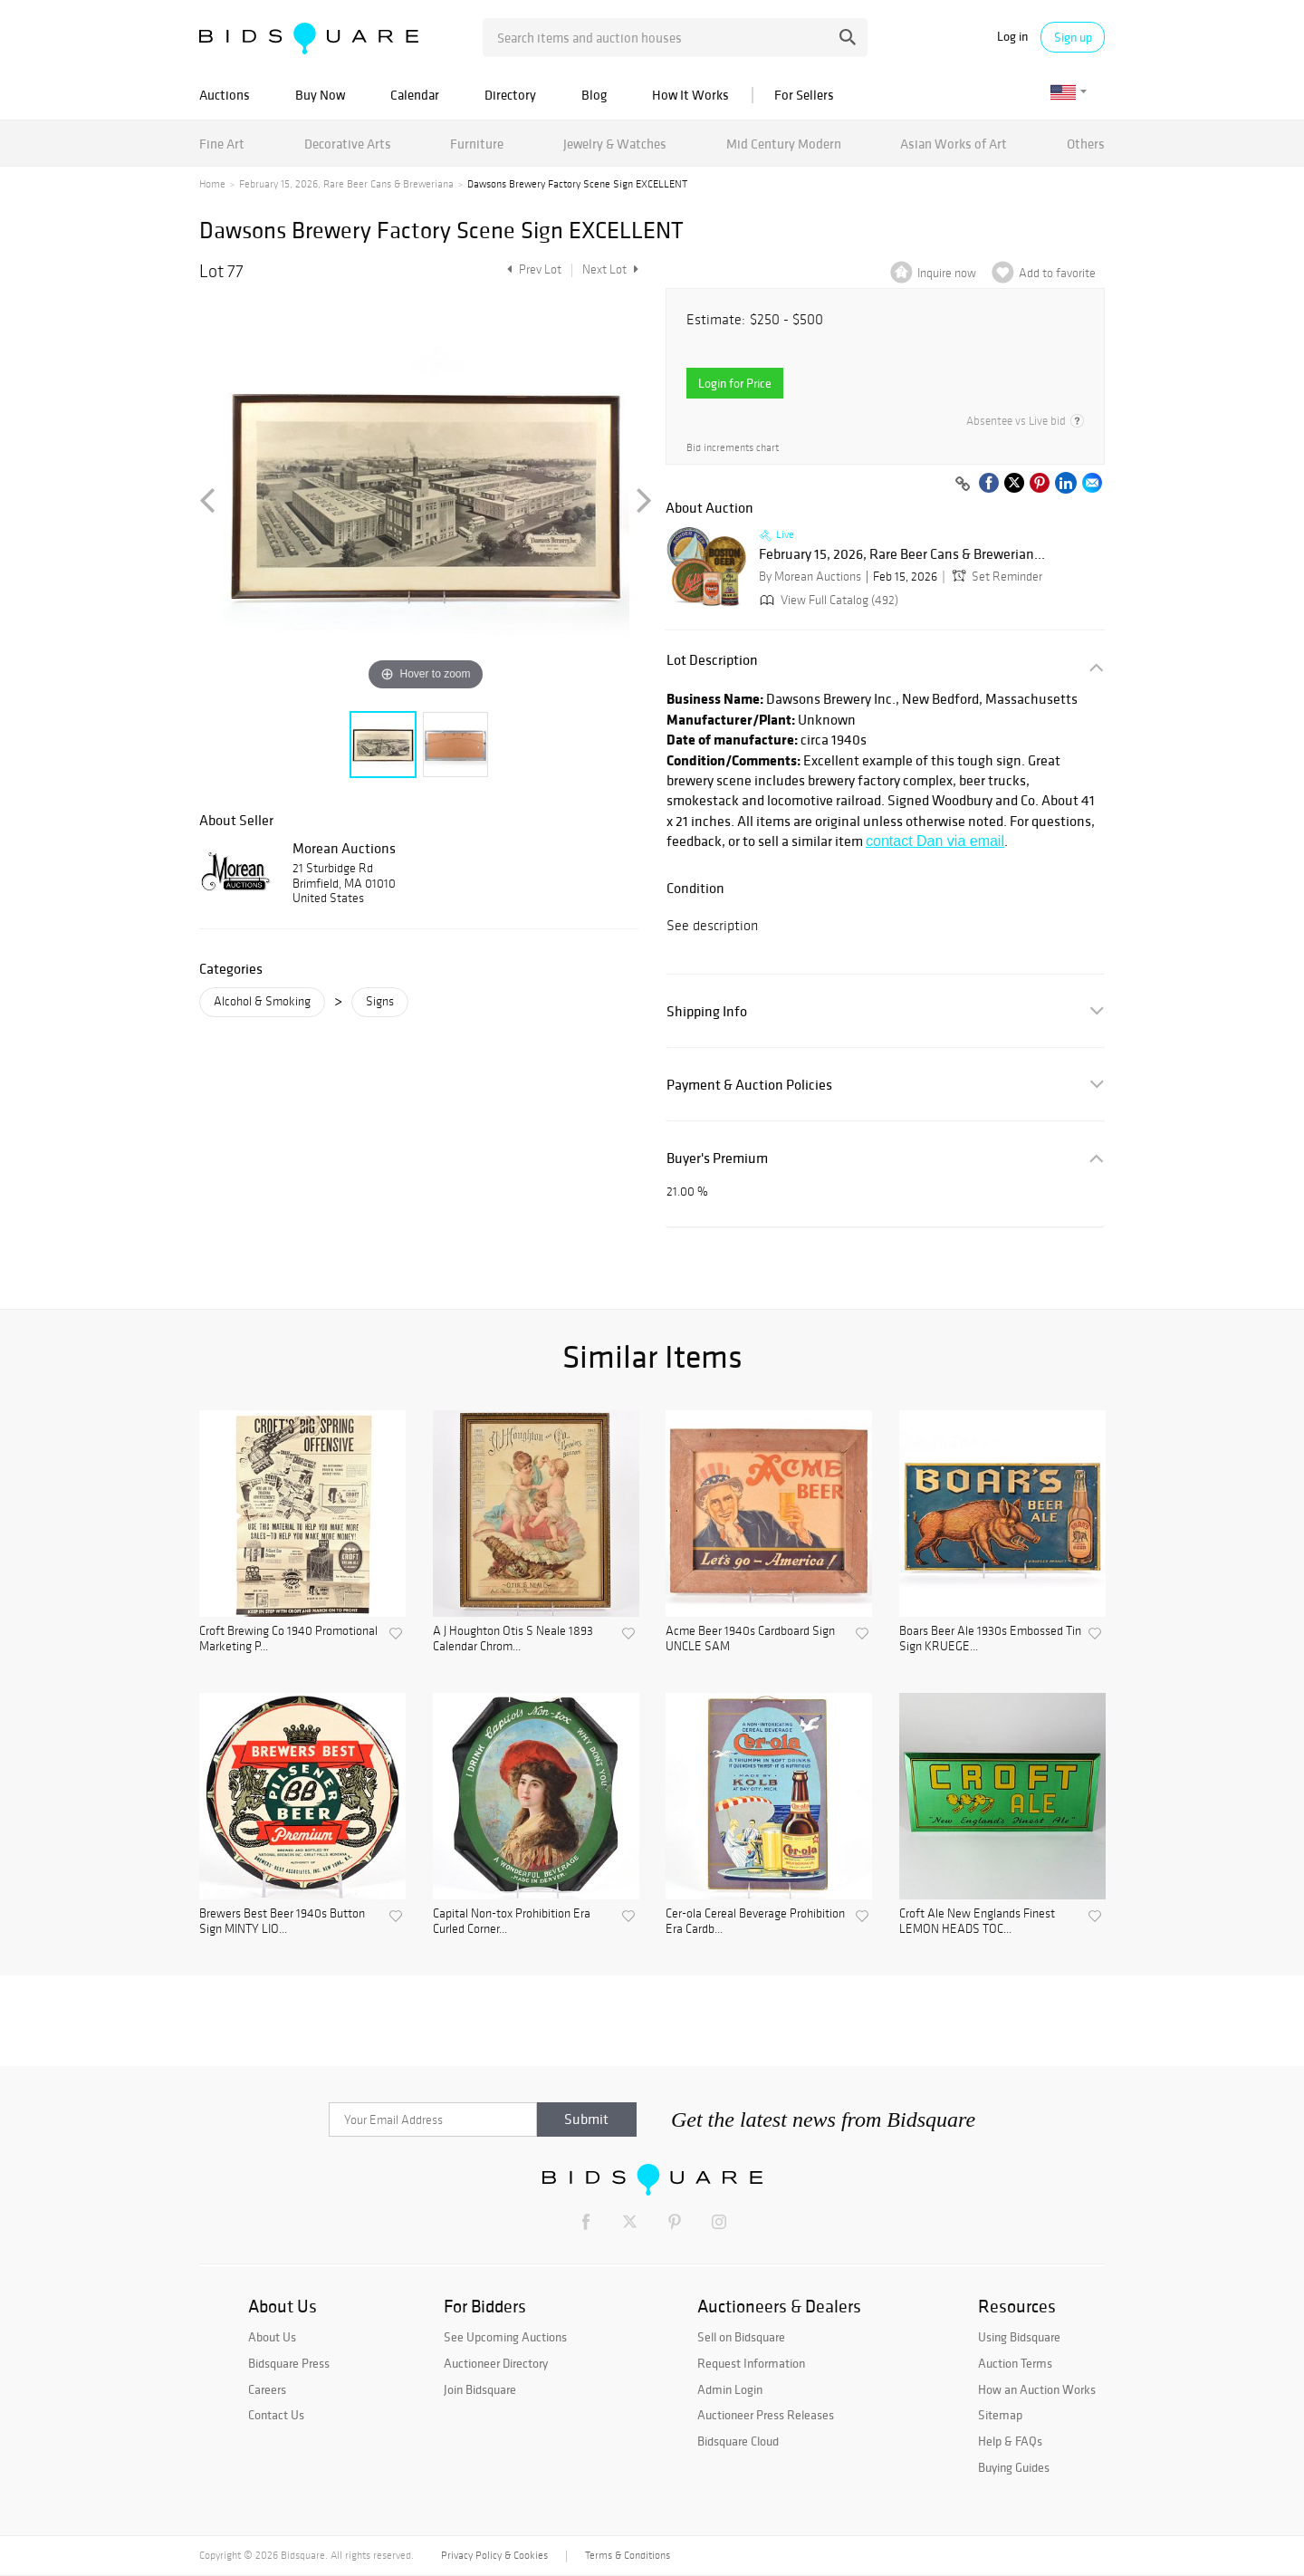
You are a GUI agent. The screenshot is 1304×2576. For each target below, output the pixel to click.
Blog (594, 94)
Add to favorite (1057, 273)
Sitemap (1000, 2415)
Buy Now (320, 94)
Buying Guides (1014, 2467)
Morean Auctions (344, 848)
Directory (510, 94)
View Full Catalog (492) (827, 600)
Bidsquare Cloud (738, 2441)
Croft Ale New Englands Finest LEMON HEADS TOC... (977, 1922)
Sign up (1073, 37)
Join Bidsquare (480, 2389)
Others (1086, 143)
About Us (272, 2337)
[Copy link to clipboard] (962, 484)
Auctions (224, 94)
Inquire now (946, 273)
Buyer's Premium (717, 1158)
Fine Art (221, 143)
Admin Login (729, 2389)
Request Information (751, 2363)
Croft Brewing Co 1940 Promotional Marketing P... (288, 1639)
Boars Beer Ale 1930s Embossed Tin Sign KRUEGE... (990, 1639)
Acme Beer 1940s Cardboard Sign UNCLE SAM (750, 1639)
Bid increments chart (732, 448)
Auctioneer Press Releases (765, 2415)
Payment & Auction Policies (749, 1084)
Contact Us (276, 2415)
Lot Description (712, 659)
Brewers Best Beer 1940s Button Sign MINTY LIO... (282, 1922)
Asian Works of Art (953, 143)
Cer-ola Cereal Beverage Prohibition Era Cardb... (755, 1922)
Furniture (476, 143)
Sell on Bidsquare (741, 2337)
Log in (1012, 36)
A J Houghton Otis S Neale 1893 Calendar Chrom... (513, 1639)
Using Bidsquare (1019, 2337)
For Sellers (804, 94)
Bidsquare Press (289, 2363)
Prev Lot (532, 269)
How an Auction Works (1037, 2389)
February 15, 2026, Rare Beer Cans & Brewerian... (902, 554)
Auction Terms (1015, 2363)
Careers (267, 2389)
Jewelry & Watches (614, 143)
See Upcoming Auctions (505, 2337)
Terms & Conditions (627, 2555)
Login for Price (735, 383)
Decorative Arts (347, 143)
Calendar (414, 94)
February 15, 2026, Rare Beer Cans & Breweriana (346, 184)
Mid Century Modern (783, 143)
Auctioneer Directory (496, 2363)
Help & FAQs (1010, 2441)
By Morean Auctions (810, 576)
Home (212, 184)
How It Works (690, 94)
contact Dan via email (935, 841)
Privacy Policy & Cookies (494, 2555)
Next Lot (610, 269)
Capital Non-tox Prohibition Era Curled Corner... (511, 1922)
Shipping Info (706, 1011)
